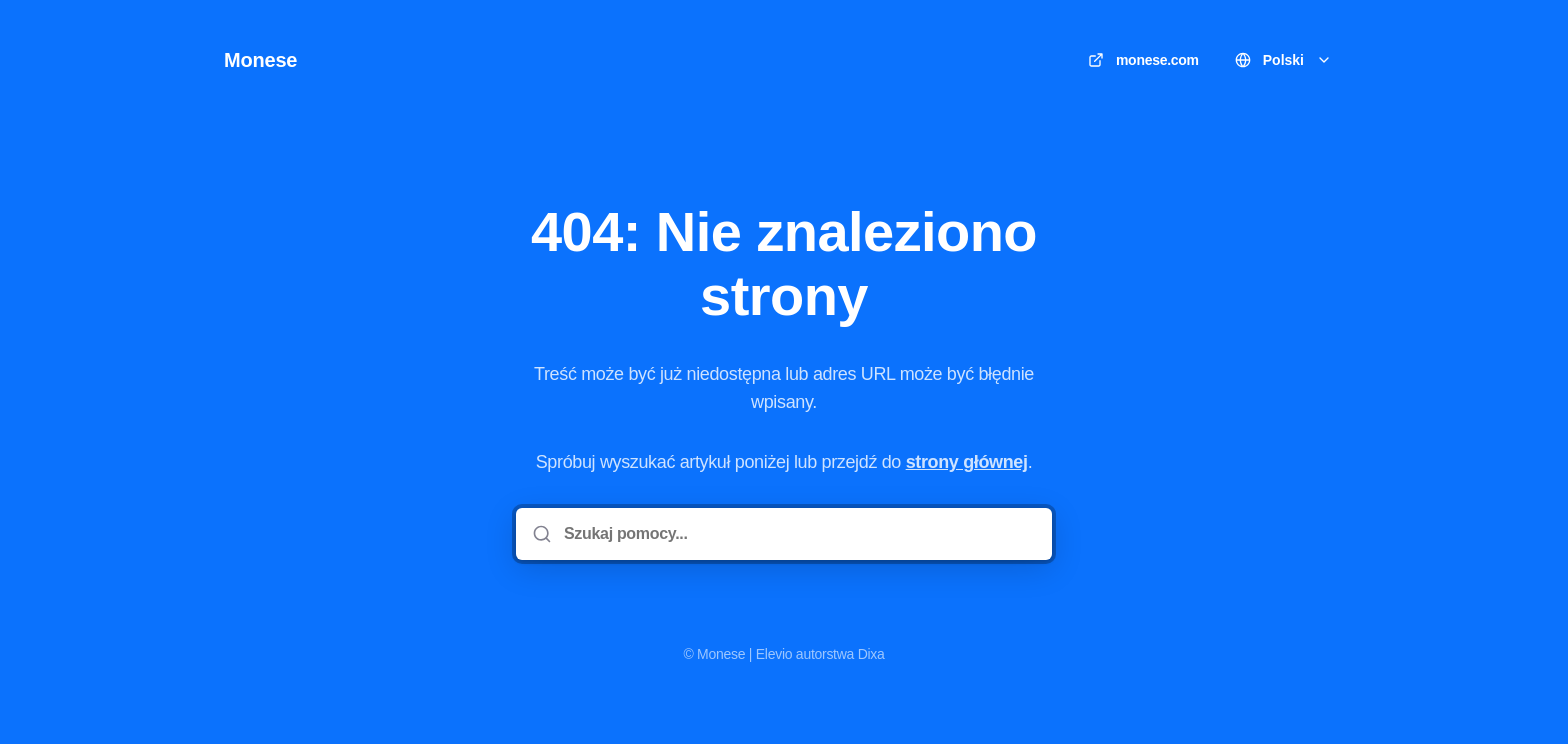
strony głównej (967, 462)
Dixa (871, 654)
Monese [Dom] (260, 60)
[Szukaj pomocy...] (798, 534)
